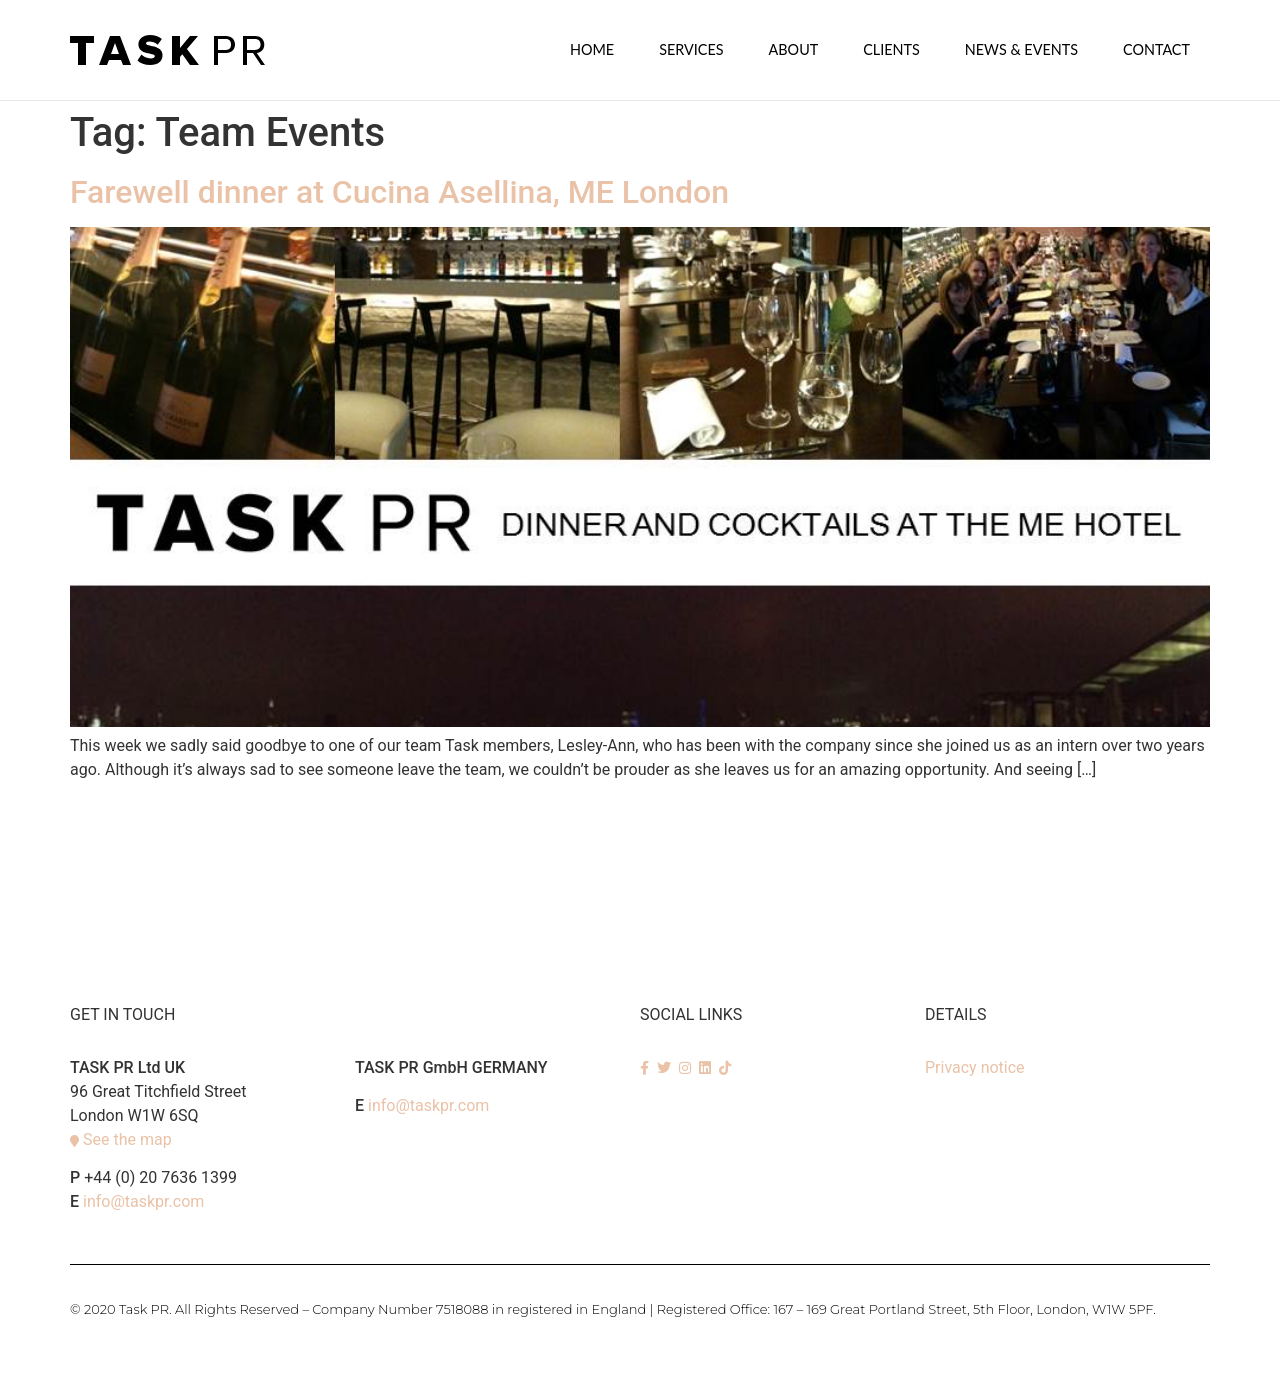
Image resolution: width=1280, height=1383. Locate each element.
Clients (891, 49)
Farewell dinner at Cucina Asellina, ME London (399, 191)
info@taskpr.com (143, 1200)
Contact (1156, 49)
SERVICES (691, 49)
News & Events (1021, 49)
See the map (127, 1138)
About (794, 49)
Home (592, 49)
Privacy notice (975, 1066)
